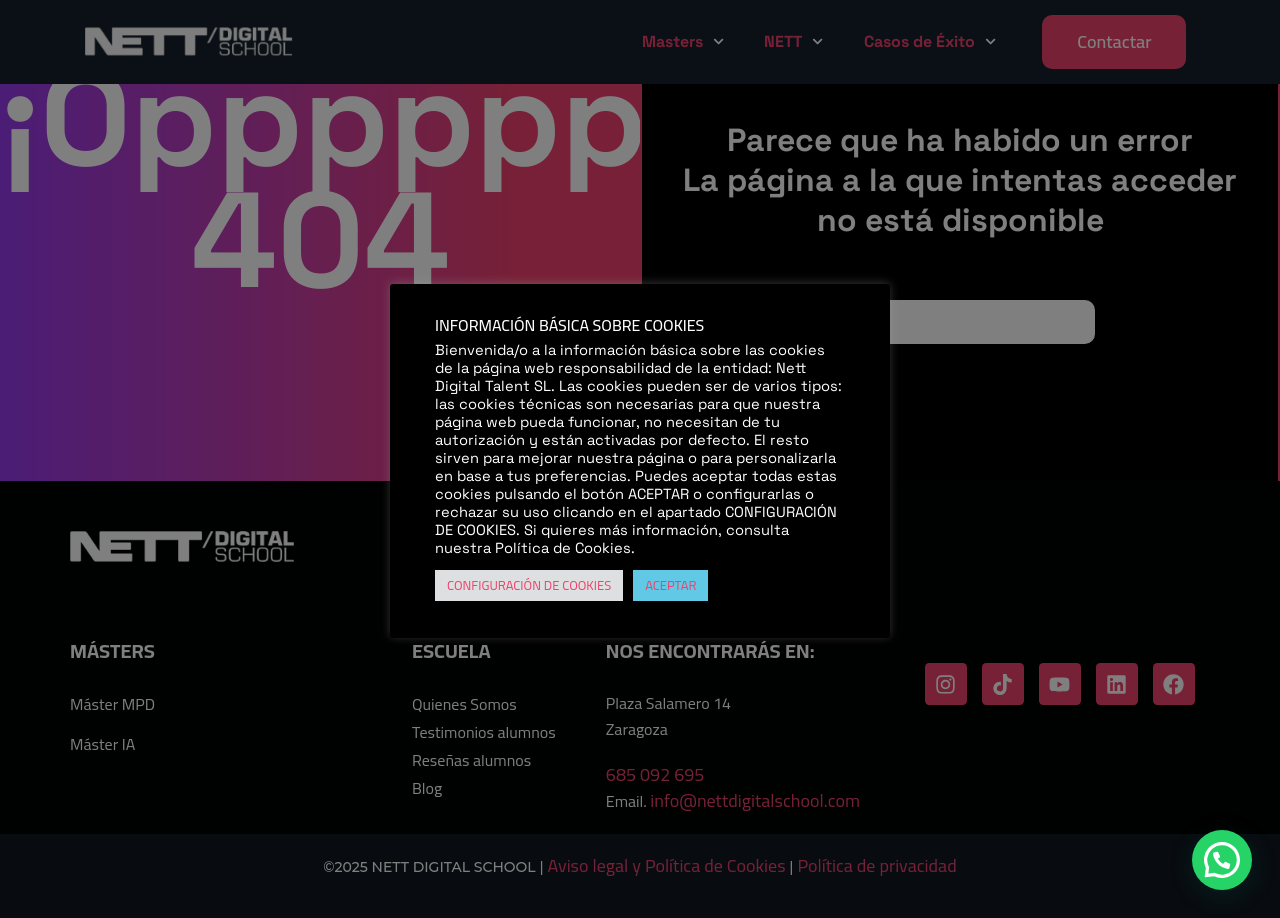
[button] (1222, 860)
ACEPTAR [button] (670, 585)
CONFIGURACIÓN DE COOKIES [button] (529, 585)
